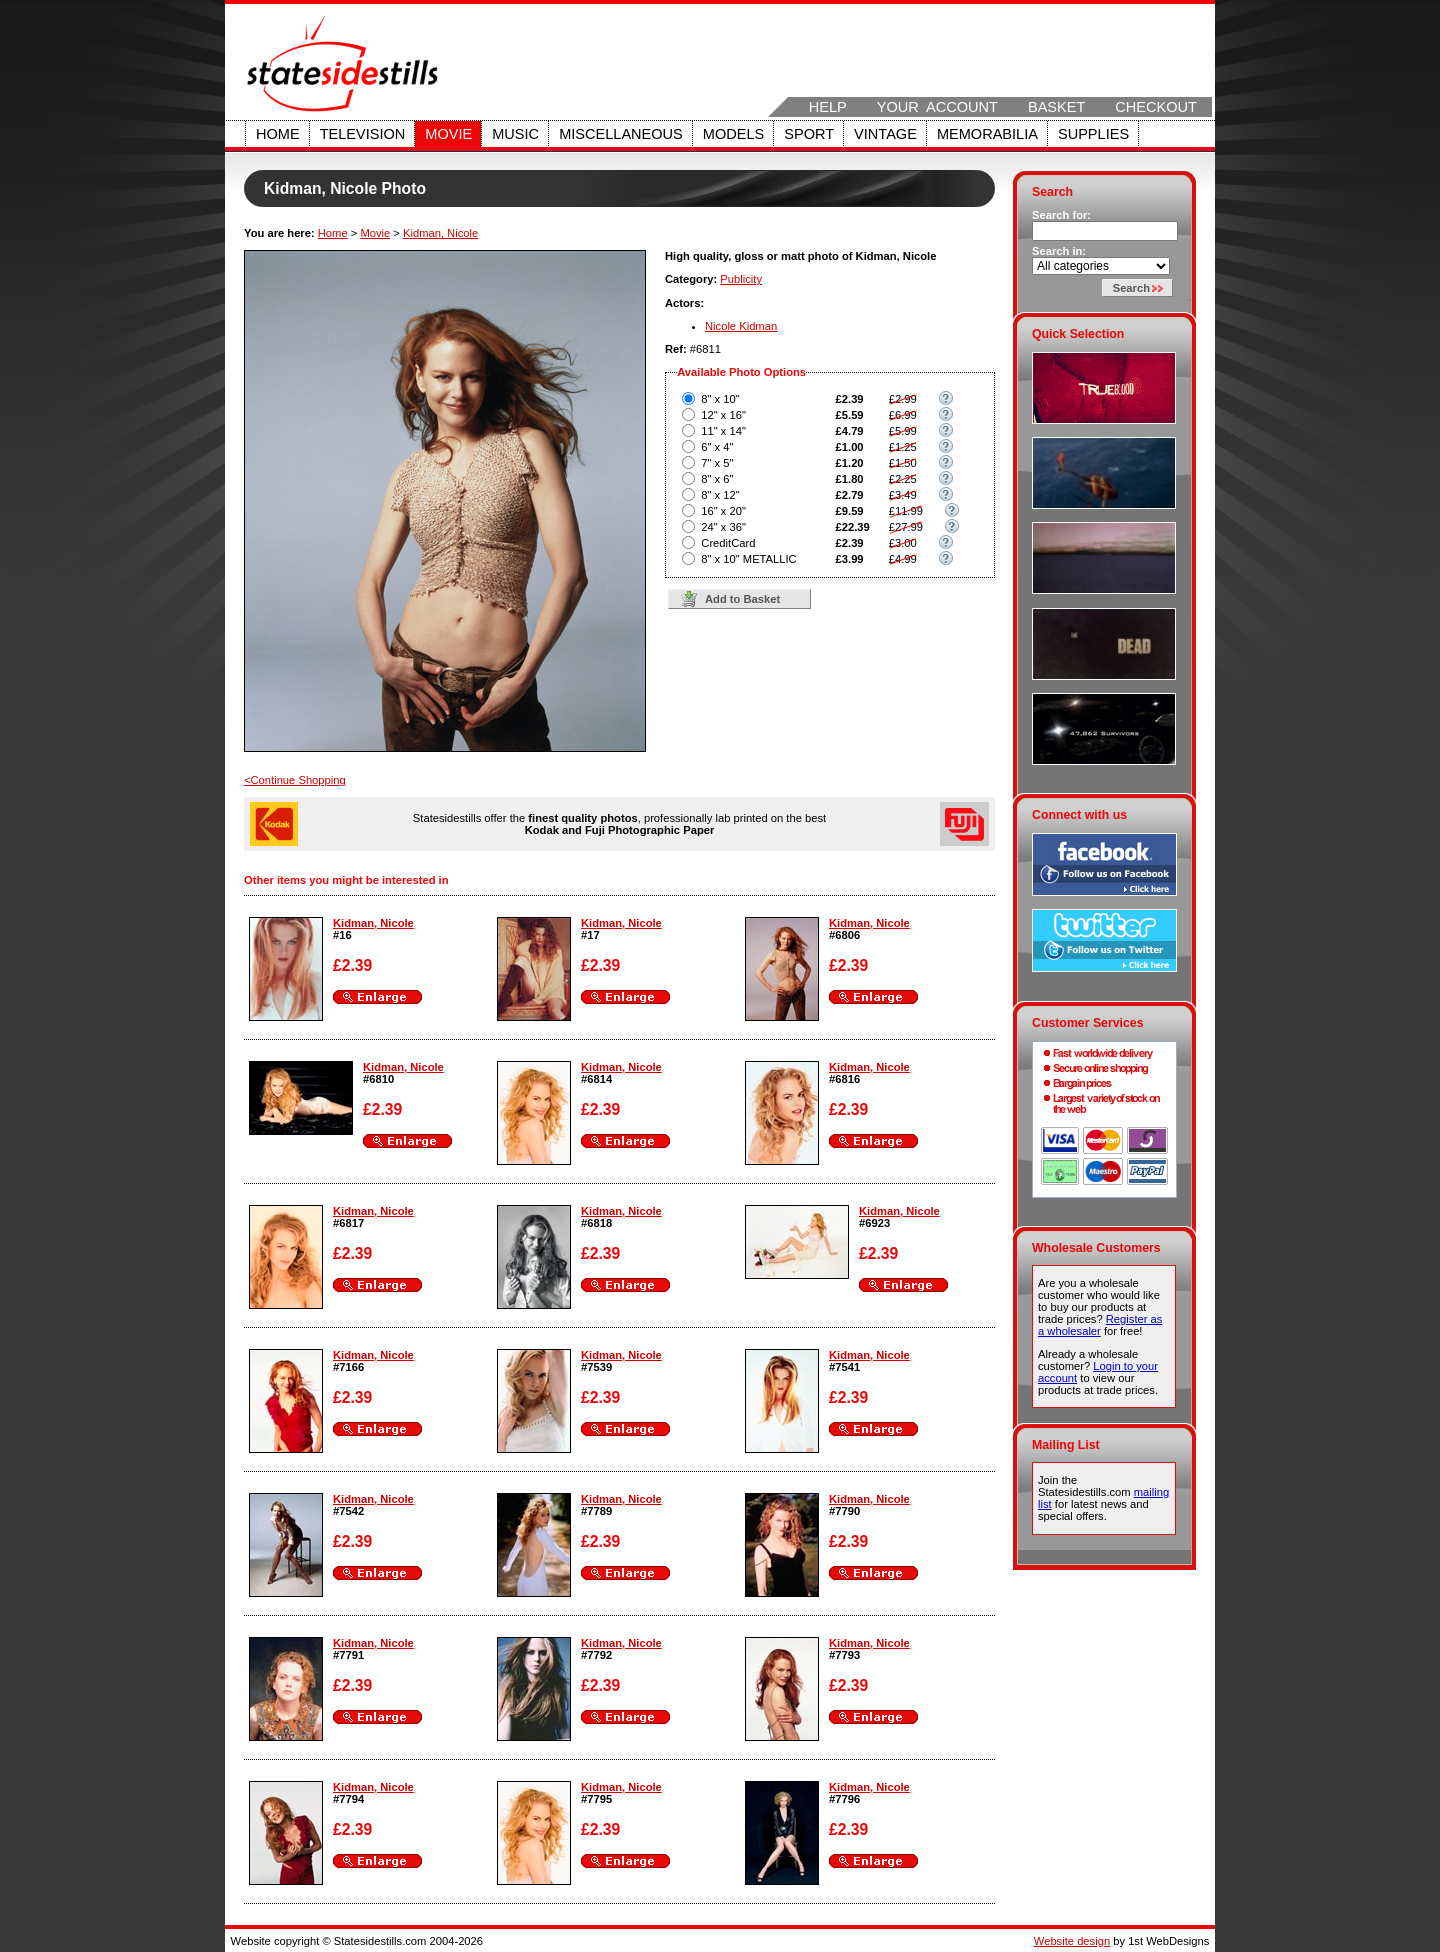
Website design (1072, 1941)
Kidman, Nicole (440, 233)
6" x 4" (717, 447)
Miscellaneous (621, 134)
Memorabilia (987, 134)
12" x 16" (723, 415)
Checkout (1156, 107)
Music (515, 134)
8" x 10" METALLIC (748, 559)
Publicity (741, 279)
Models (733, 134)
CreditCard (728, 543)
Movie (448, 134)
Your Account (937, 107)
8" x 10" (720, 399)
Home (278, 134)
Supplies (1093, 134)
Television (363, 134)
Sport (809, 134)
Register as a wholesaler (1100, 1325)
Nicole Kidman (741, 326)
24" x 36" (723, 527)
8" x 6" (717, 479)
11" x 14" (723, 431)
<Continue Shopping (295, 780)
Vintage (885, 134)
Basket (1056, 107)
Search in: (1059, 251)
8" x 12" (720, 495)
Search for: (1061, 215)
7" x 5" (717, 463)
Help (828, 107)
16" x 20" (723, 511)
